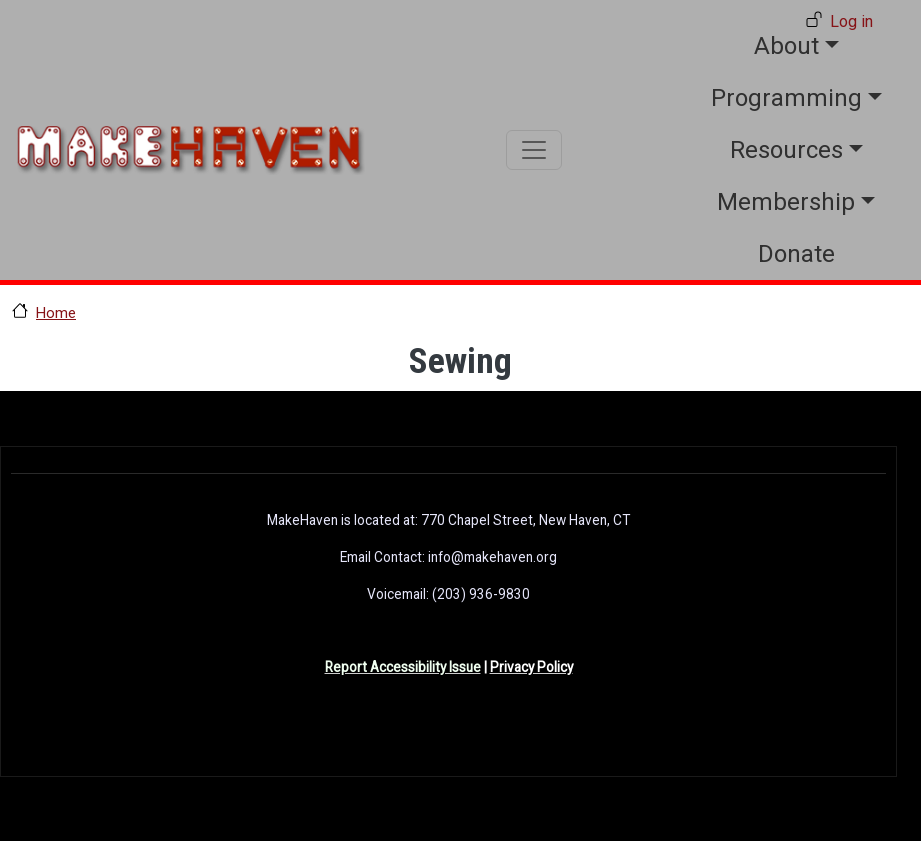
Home (56, 313)
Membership (786, 202)
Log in (851, 21)
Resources (786, 150)
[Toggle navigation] (534, 150)
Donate (796, 254)
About (786, 46)
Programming (786, 98)
